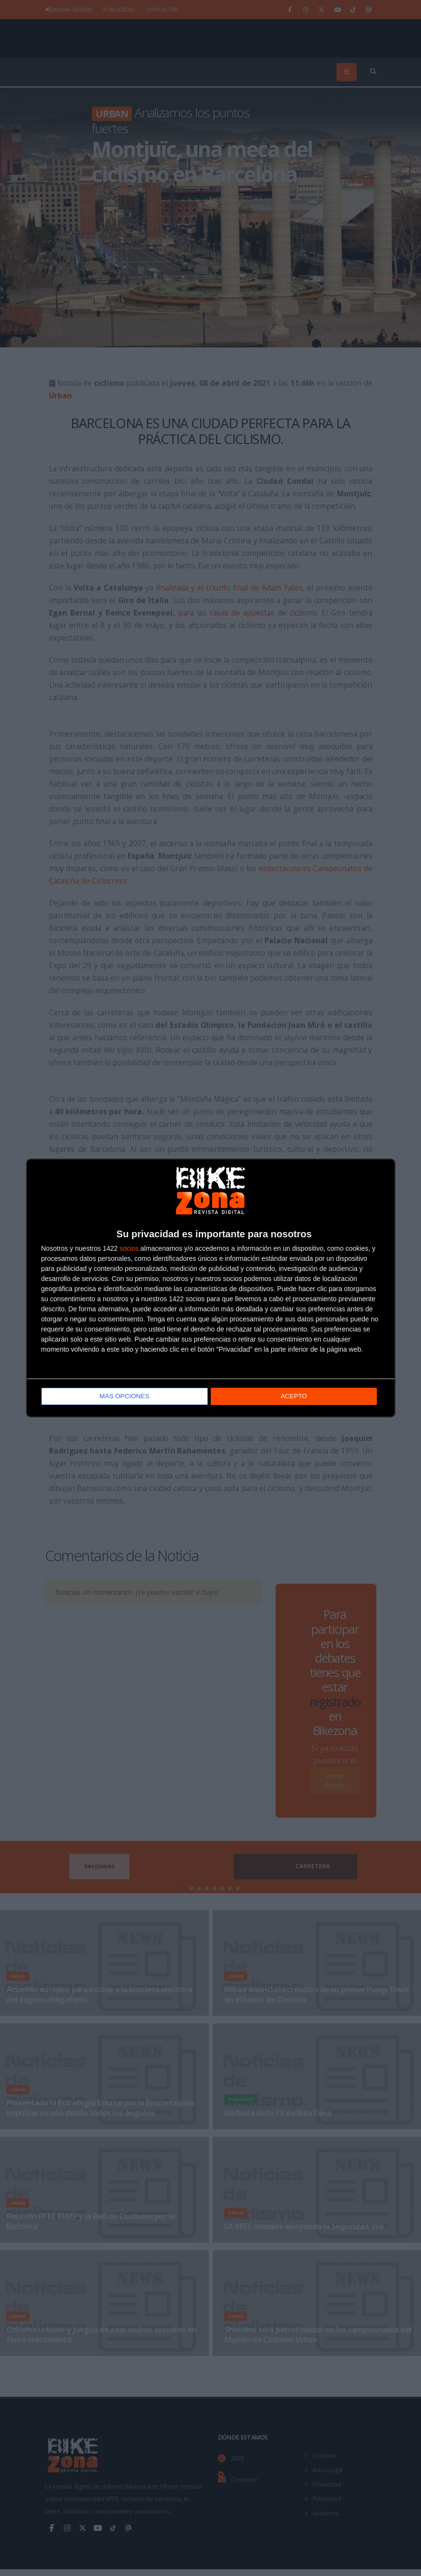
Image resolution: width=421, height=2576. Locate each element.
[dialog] (211, 1288)
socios (129, 1248)
